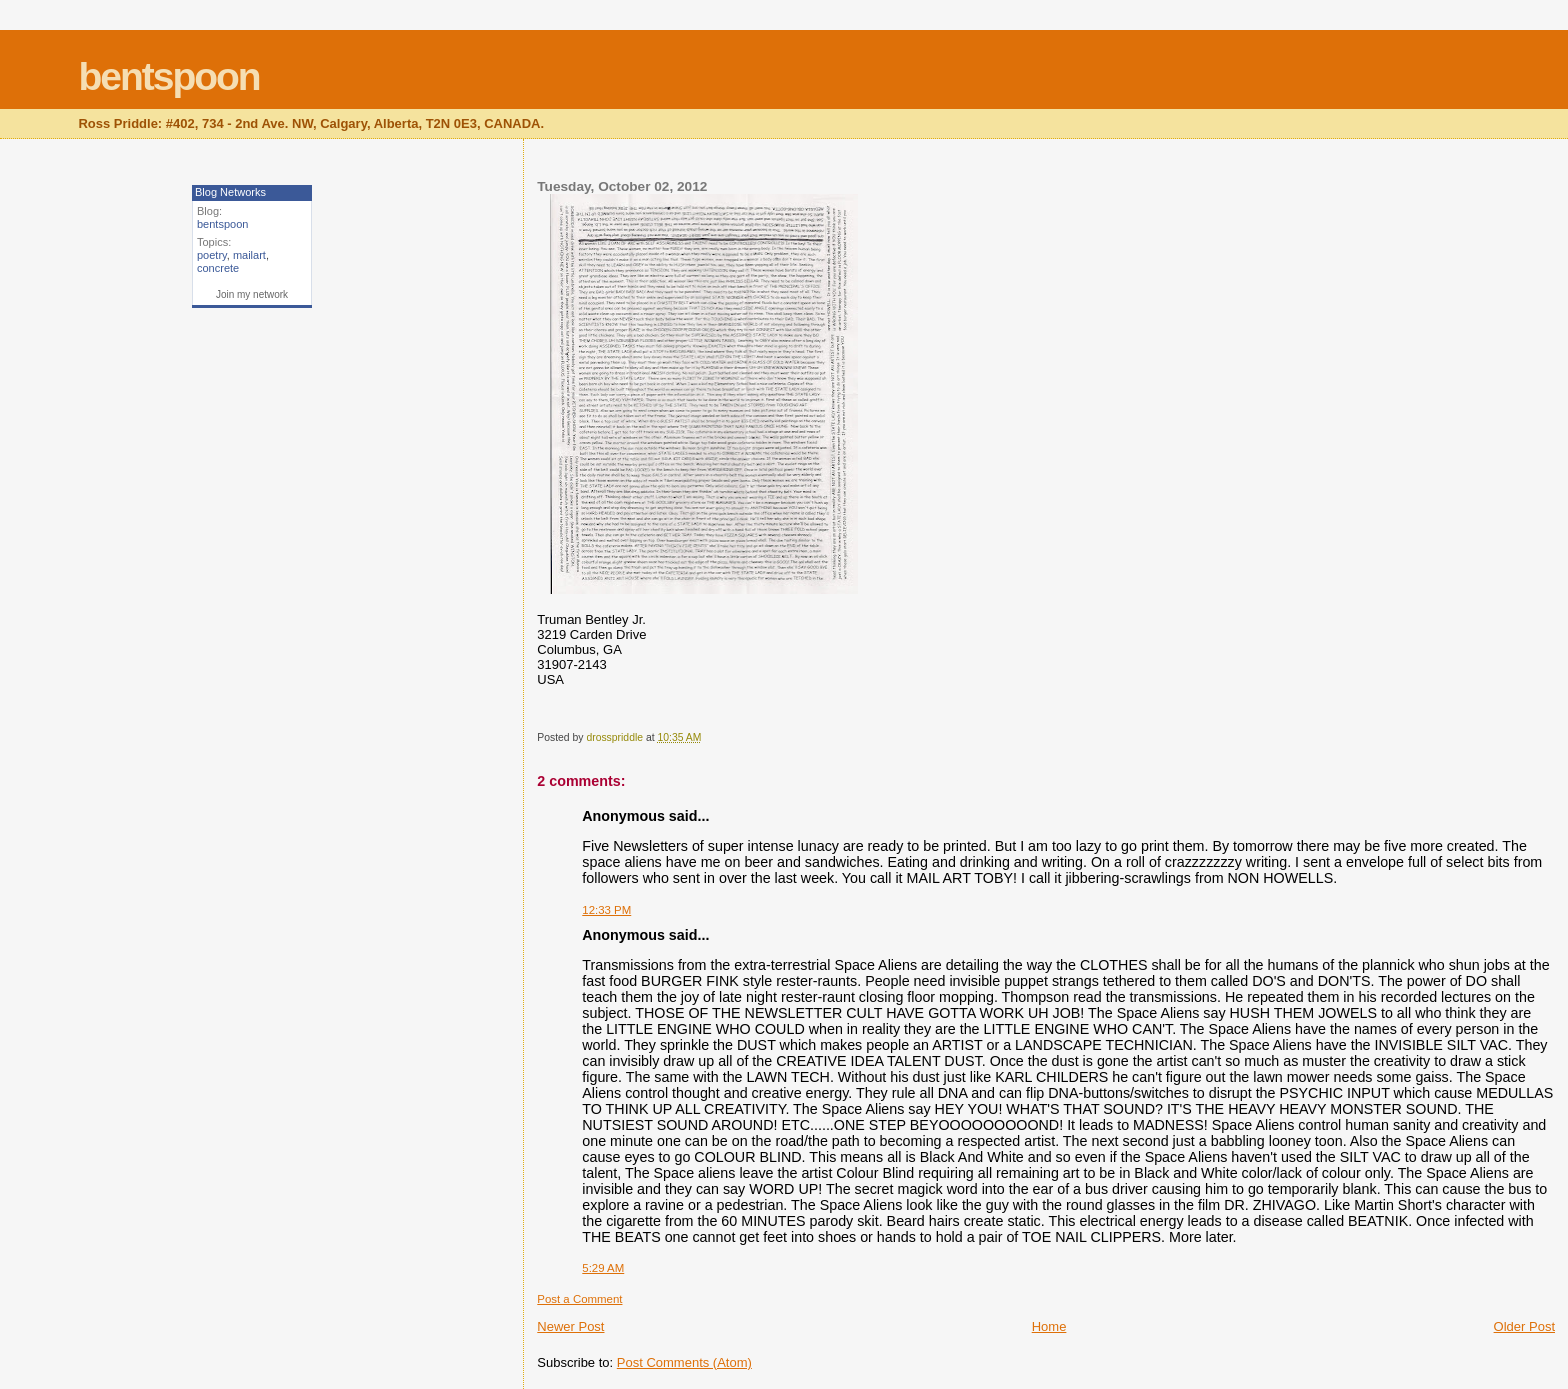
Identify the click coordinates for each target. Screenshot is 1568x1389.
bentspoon (168, 76)
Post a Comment (579, 1299)
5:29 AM (603, 1268)
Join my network (252, 294)
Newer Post (570, 1326)
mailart (249, 255)
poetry (212, 255)
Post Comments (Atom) (684, 1362)
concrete (218, 268)
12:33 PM (606, 910)
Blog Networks (230, 192)
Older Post (1524, 1326)
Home (1049, 1326)
